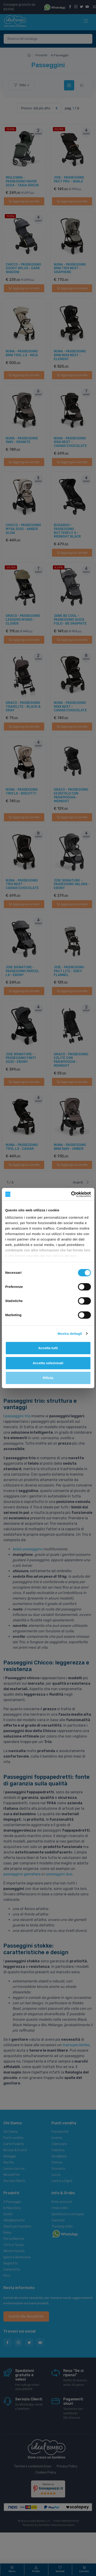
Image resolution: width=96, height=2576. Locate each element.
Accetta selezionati (48, 1363)
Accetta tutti (48, 1348)
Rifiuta (48, 1378)
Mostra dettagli (69, 1333)
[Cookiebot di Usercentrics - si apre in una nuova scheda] (71, 1194)
